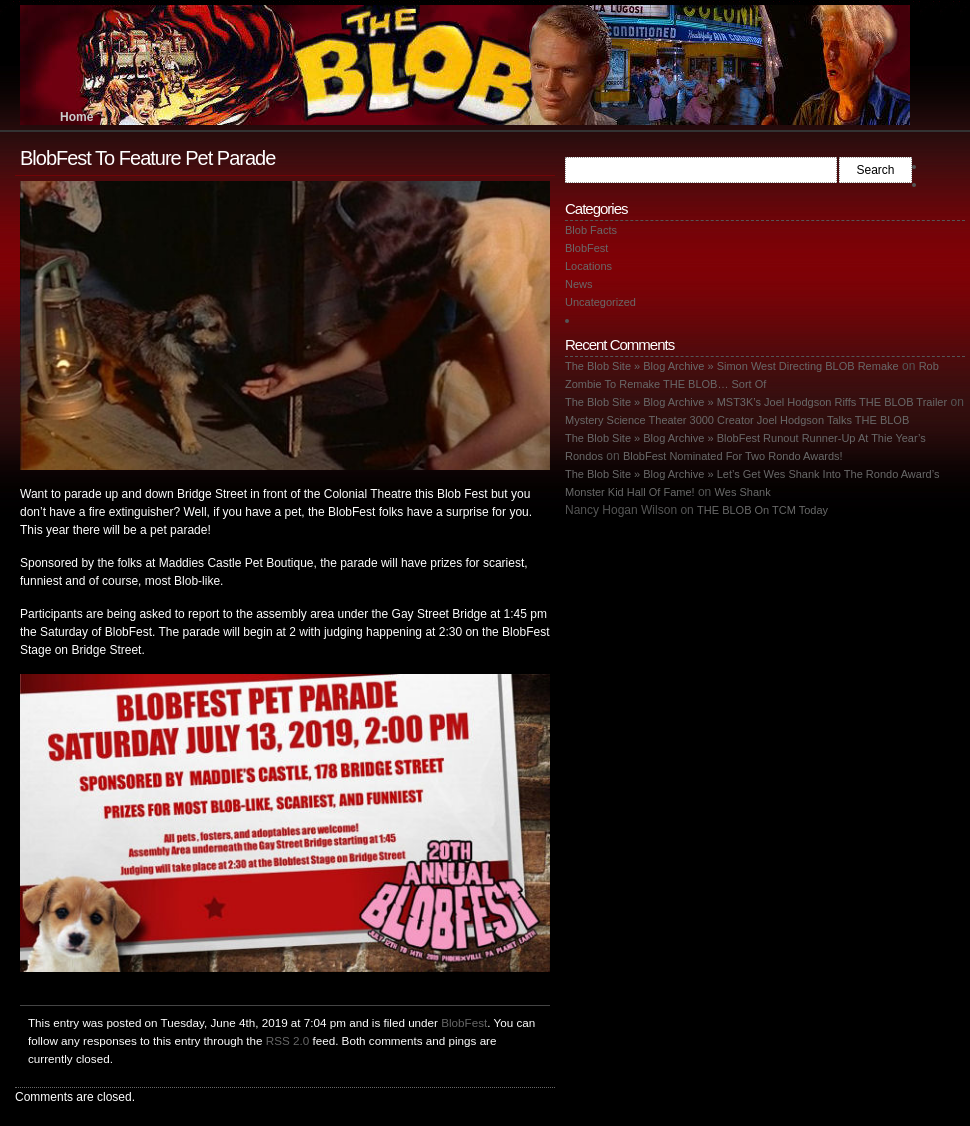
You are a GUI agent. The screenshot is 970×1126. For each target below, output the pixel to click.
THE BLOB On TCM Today (762, 510)
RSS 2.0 (287, 1040)
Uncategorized (600, 302)
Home (76, 117)
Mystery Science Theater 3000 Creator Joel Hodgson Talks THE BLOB (737, 420)
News (579, 284)
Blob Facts (591, 230)
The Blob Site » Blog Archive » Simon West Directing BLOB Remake (732, 366)
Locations (588, 266)
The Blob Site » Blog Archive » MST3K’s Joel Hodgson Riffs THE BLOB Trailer (756, 402)
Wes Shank (743, 492)
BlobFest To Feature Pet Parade (147, 158)
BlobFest (464, 1022)
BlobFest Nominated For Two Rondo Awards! (733, 456)
